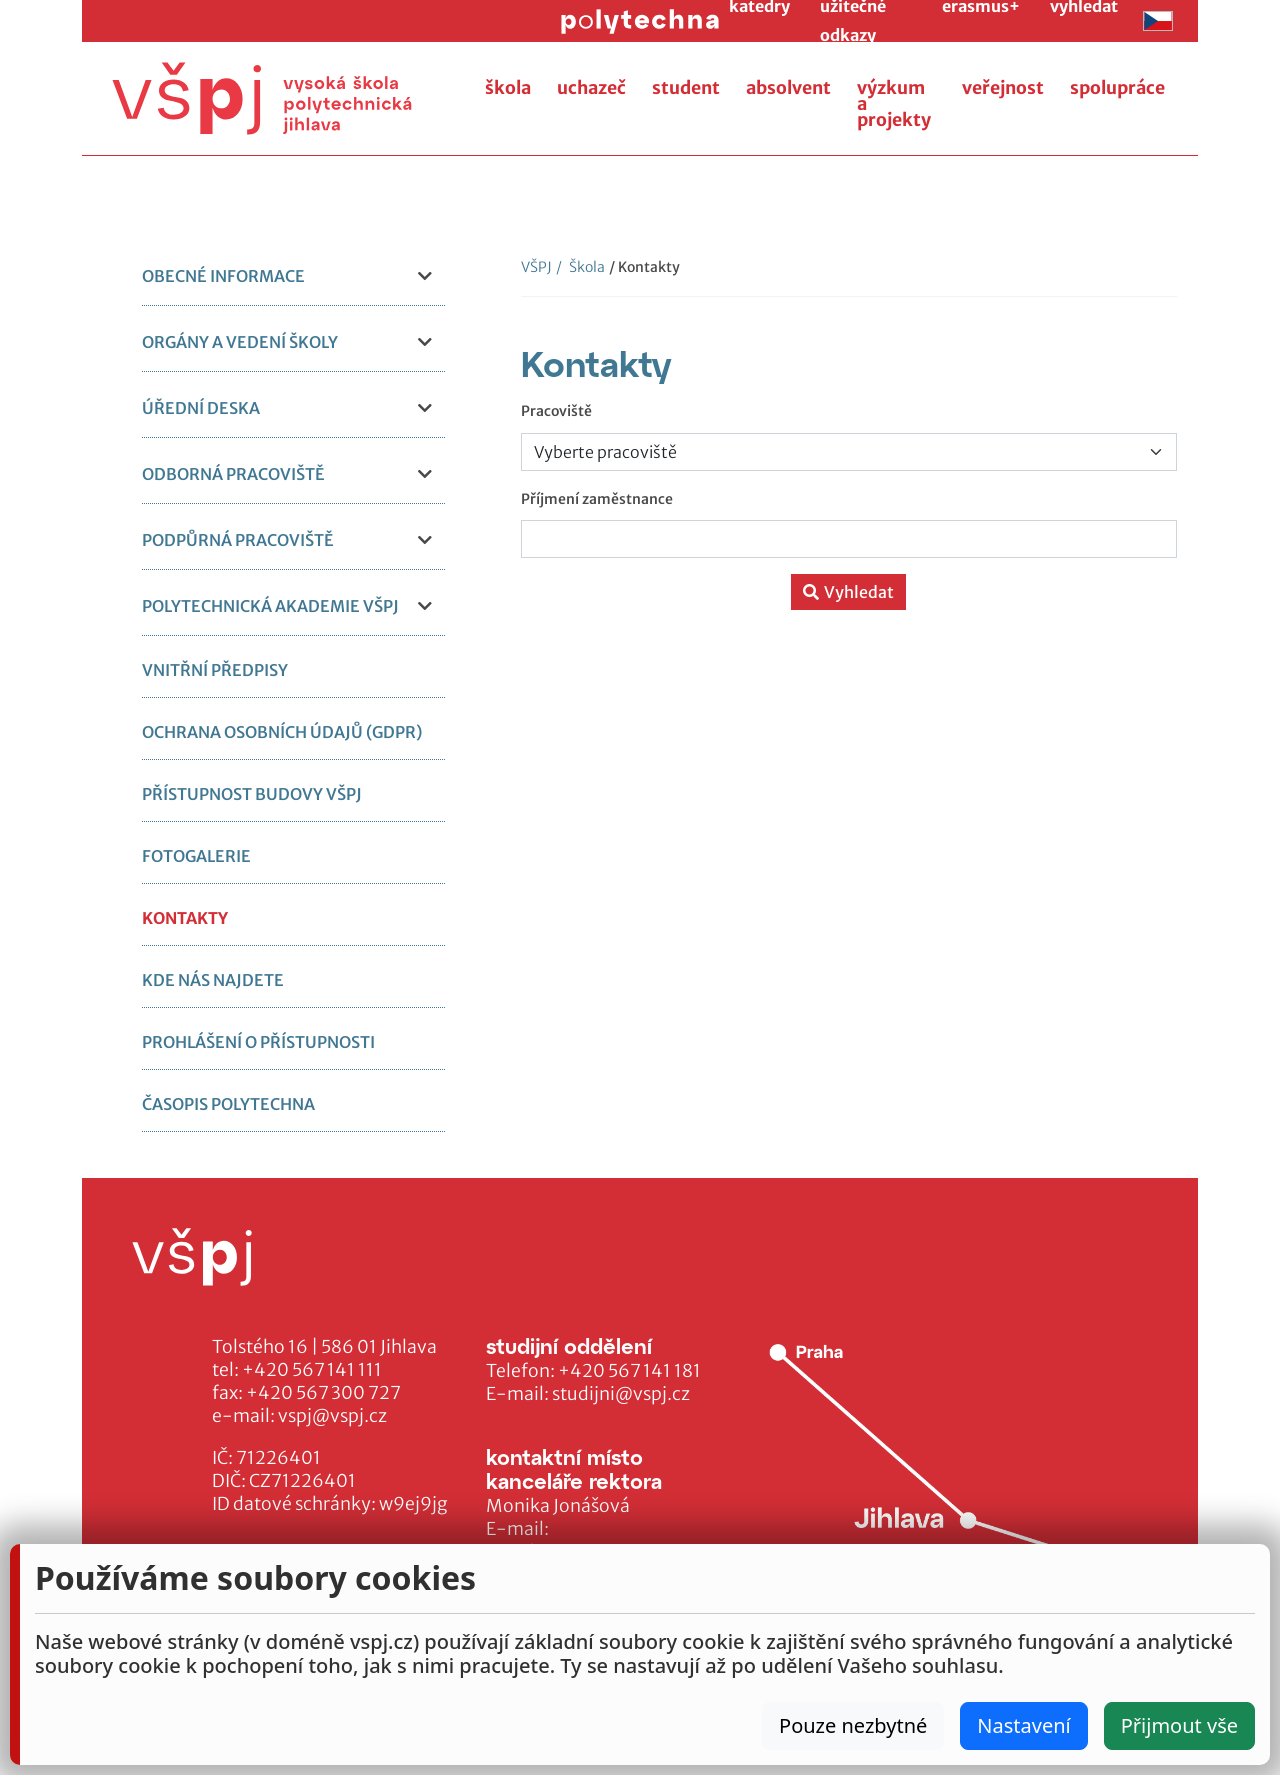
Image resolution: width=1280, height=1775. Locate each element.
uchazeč (591, 88)
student (686, 88)
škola (508, 88)
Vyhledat (848, 592)
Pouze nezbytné (853, 1725)
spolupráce (1117, 88)
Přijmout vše (1179, 1725)
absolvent (788, 88)
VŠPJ (536, 267)
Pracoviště (556, 411)
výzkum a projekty (894, 104)
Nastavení (1023, 1725)
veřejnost (1003, 88)
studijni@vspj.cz (621, 1394)
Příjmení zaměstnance (597, 499)
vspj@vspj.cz (332, 1416)
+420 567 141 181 (629, 1371)
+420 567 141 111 (312, 1370)
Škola (580, 267)
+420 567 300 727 (323, 1393)
